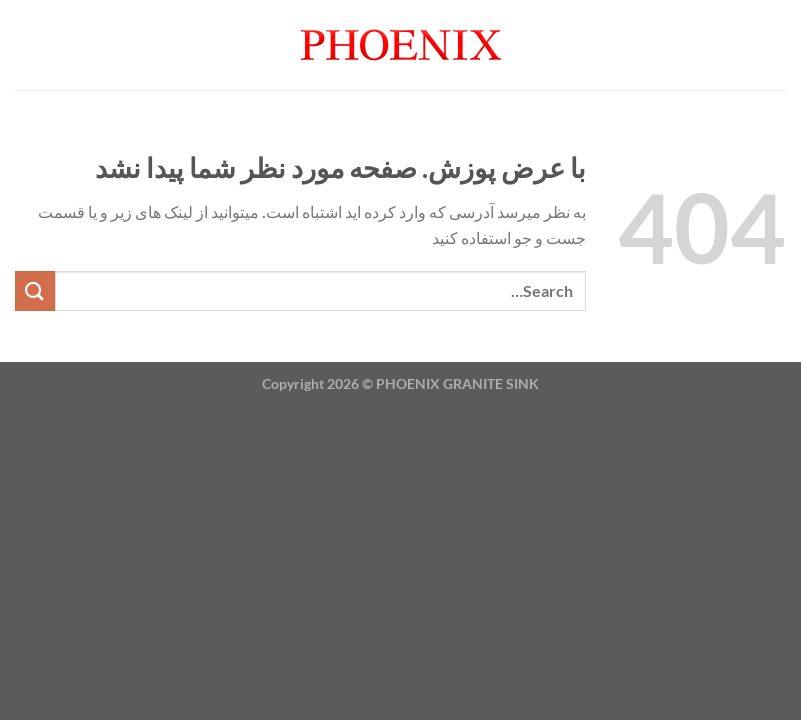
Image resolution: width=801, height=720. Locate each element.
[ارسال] (35, 290)
